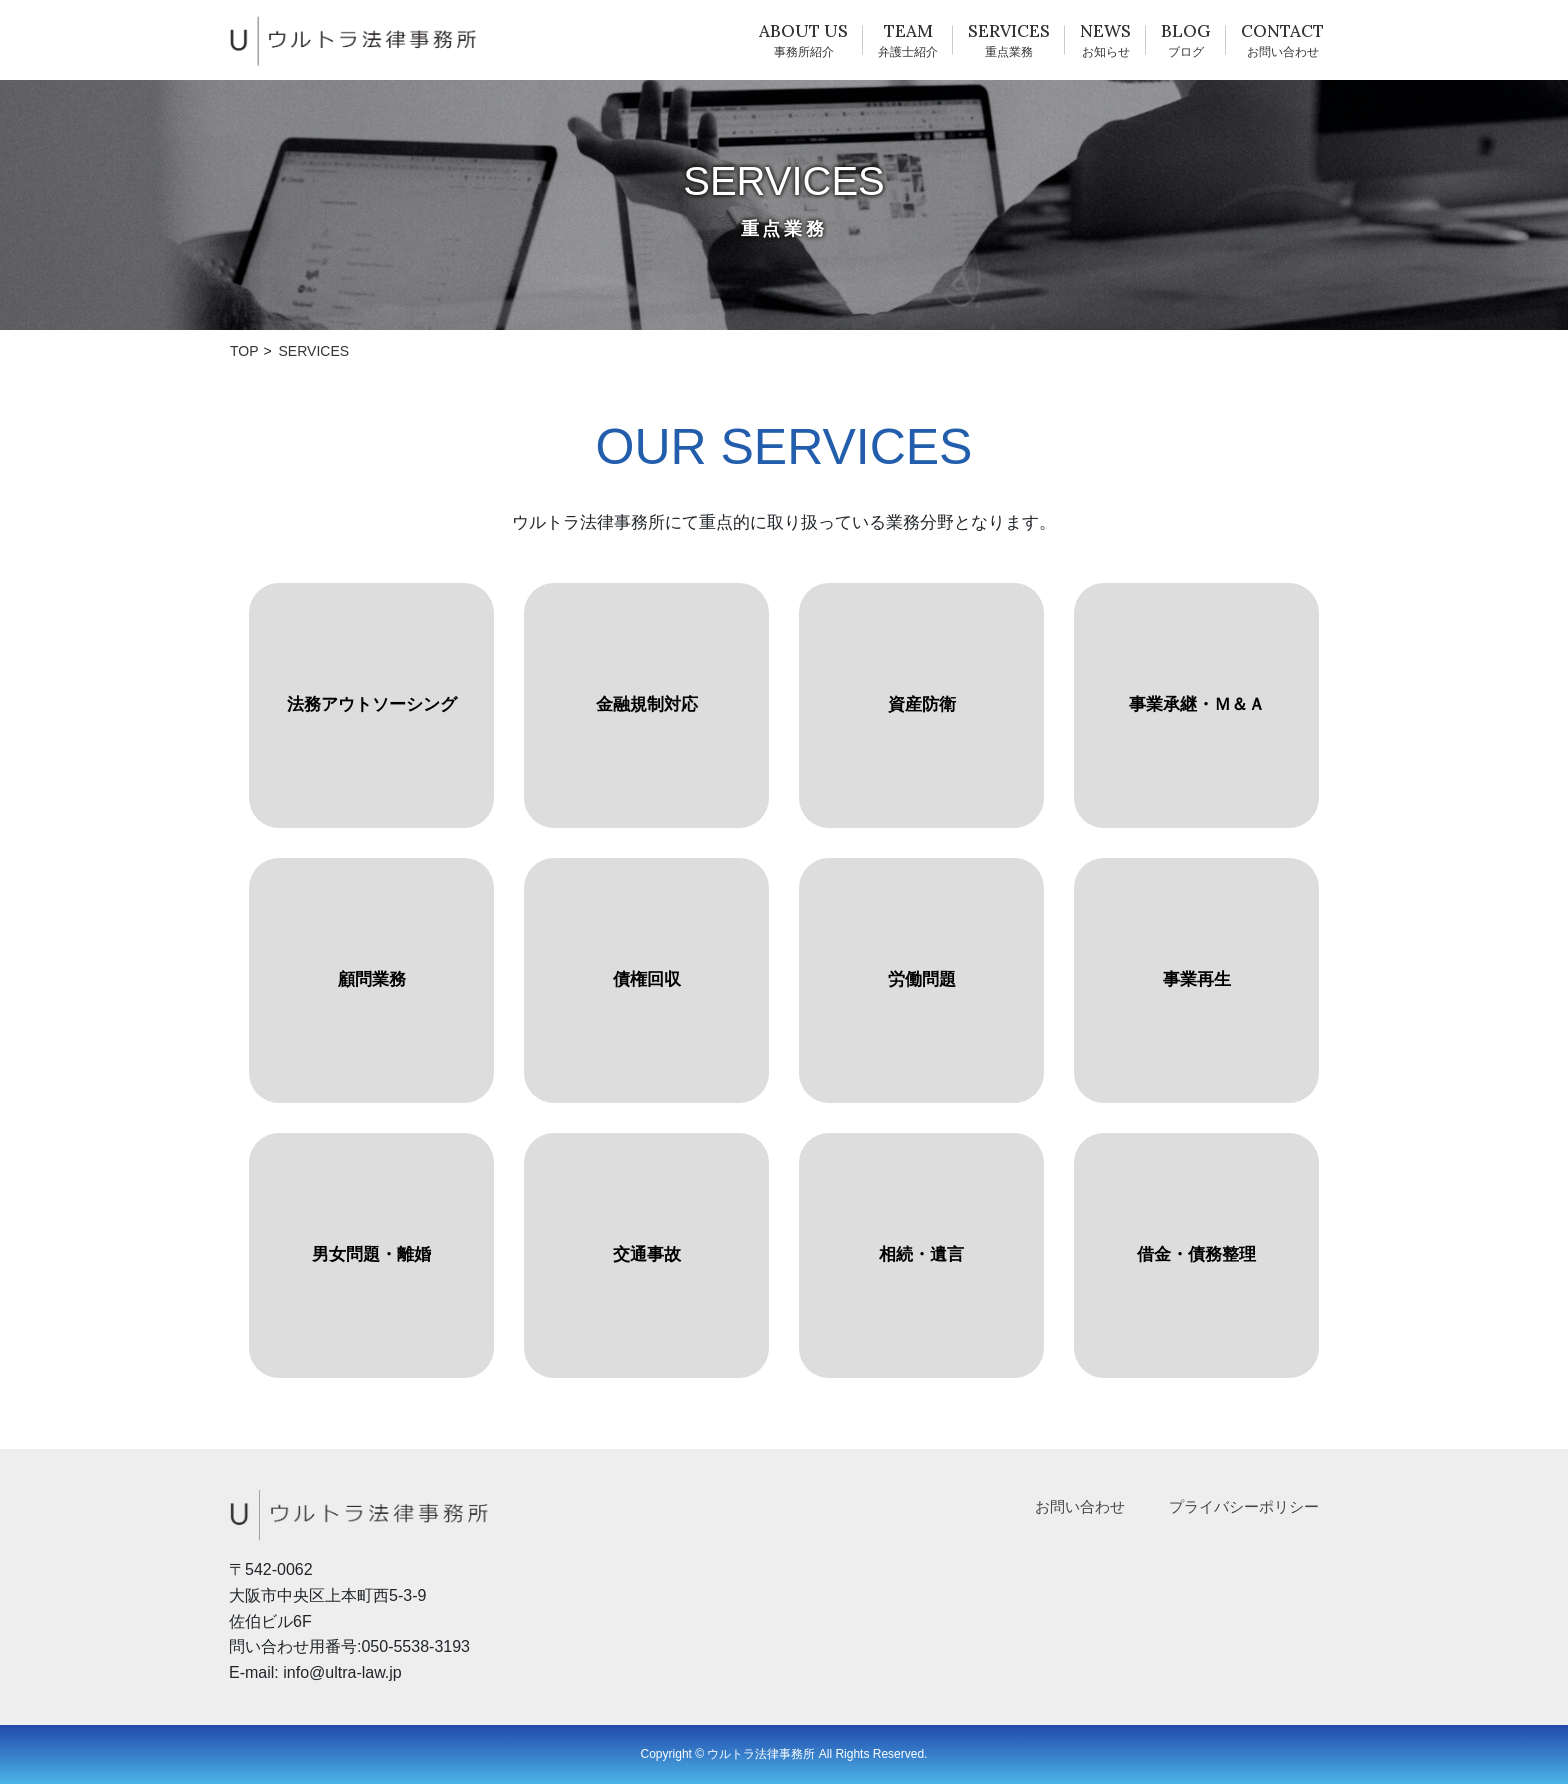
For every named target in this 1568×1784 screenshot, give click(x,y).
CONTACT (1282, 31)
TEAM (908, 31)
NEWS (1105, 31)
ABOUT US (803, 31)
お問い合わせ (1080, 1506)
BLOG (1186, 31)
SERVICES (1009, 31)
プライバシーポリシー (1244, 1506)
